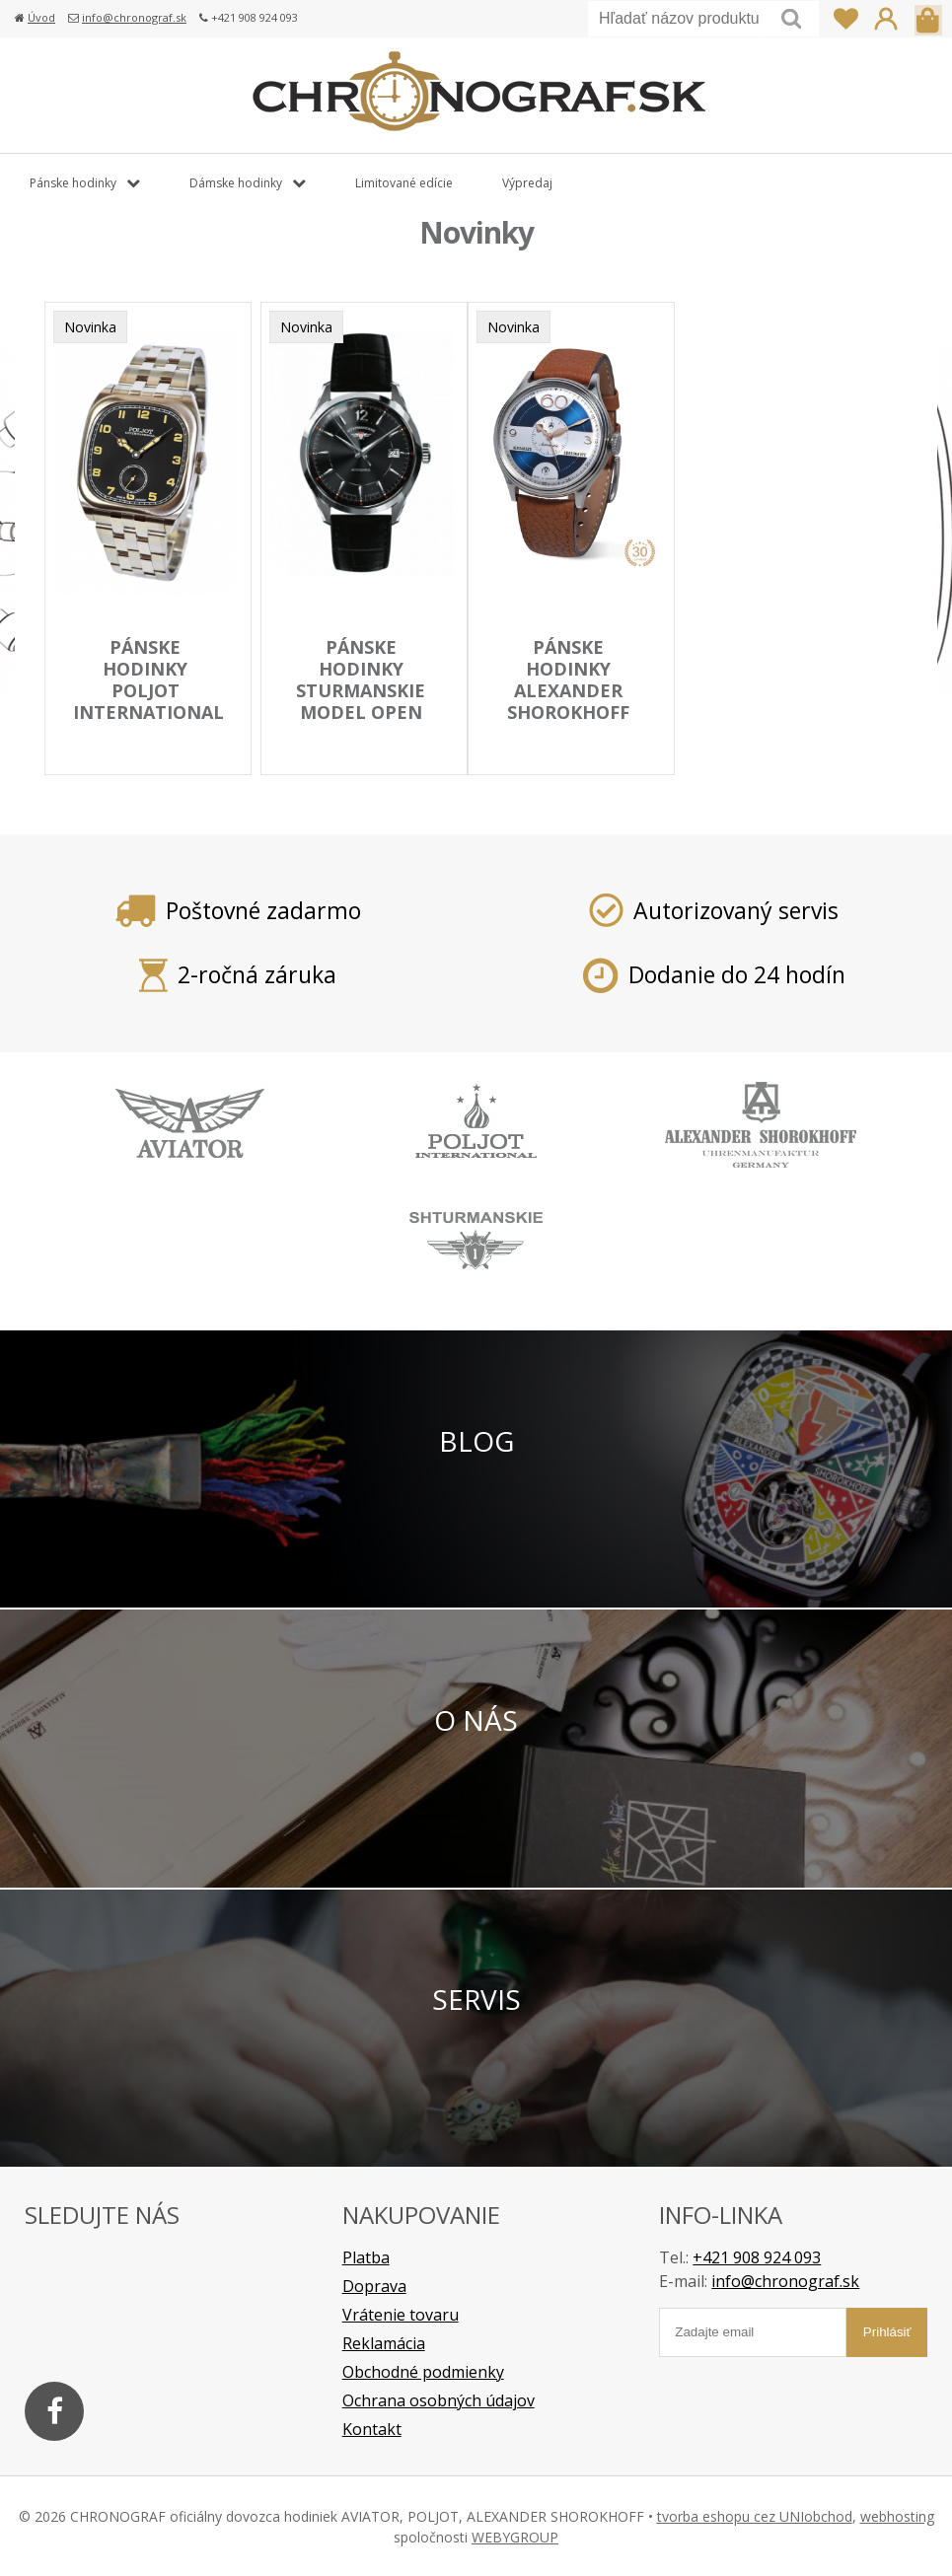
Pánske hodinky (73, 183)
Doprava (374, 2285)
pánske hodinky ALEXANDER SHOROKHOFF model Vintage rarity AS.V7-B (570, 714)
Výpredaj (527, 183)
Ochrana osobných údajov (438, 2399)
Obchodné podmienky (423, 2371)
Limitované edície (404, 183)
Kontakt (372, 2428)
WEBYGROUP (515, 2536)
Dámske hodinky (235, 183)
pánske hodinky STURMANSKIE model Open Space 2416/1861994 (363, 703)
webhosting (897, 2515)
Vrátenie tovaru (400, 2314)
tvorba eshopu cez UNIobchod (754, 2515)
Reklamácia (383, 2342)
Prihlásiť (886, 19)
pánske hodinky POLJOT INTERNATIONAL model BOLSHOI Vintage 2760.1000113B (150, 725)
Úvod (41, 17)
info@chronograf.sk (134, 17)
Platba (366, 2256)
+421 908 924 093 (757, 2256)
